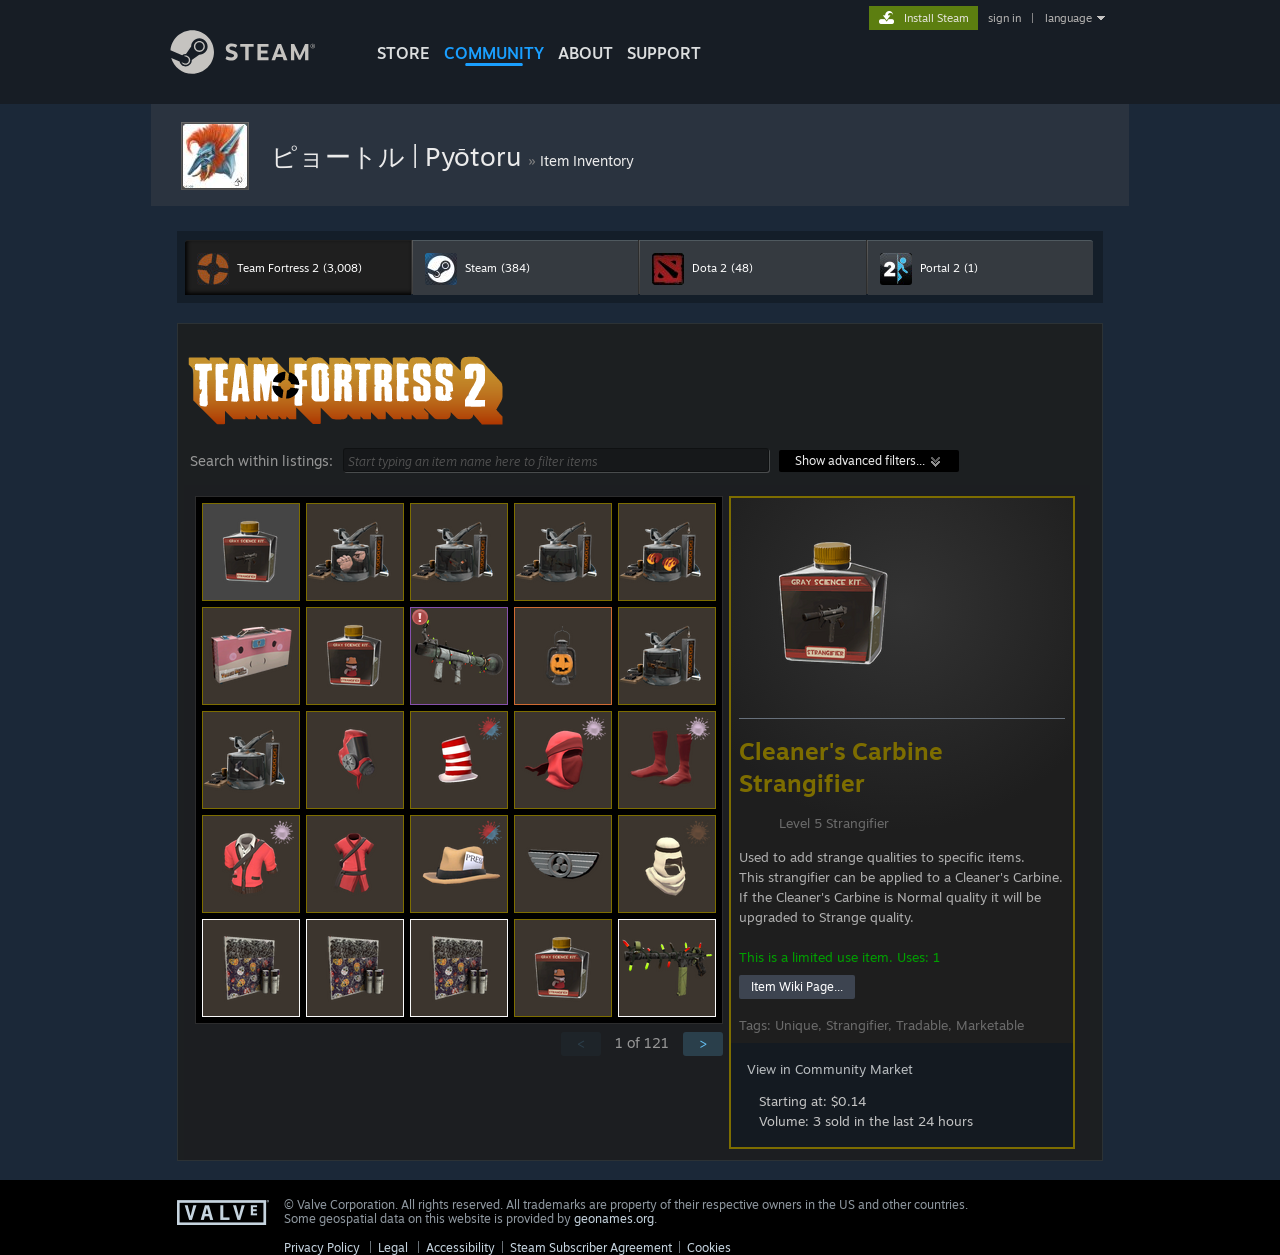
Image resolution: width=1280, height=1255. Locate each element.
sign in (1004, 18)
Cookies (709, 1247)
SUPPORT (664, 53)
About (585, 53)
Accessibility (460, 1247)
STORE (403, 53)
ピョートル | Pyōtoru (399, 156)
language (1068, 18)
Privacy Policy (322, 1247)
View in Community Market (830, 1069)
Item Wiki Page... (797, 986)
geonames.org (614, 1218)
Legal (393, 1247)
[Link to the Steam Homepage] (258, 68)
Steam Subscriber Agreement (591, 1247)
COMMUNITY (494, 53)
